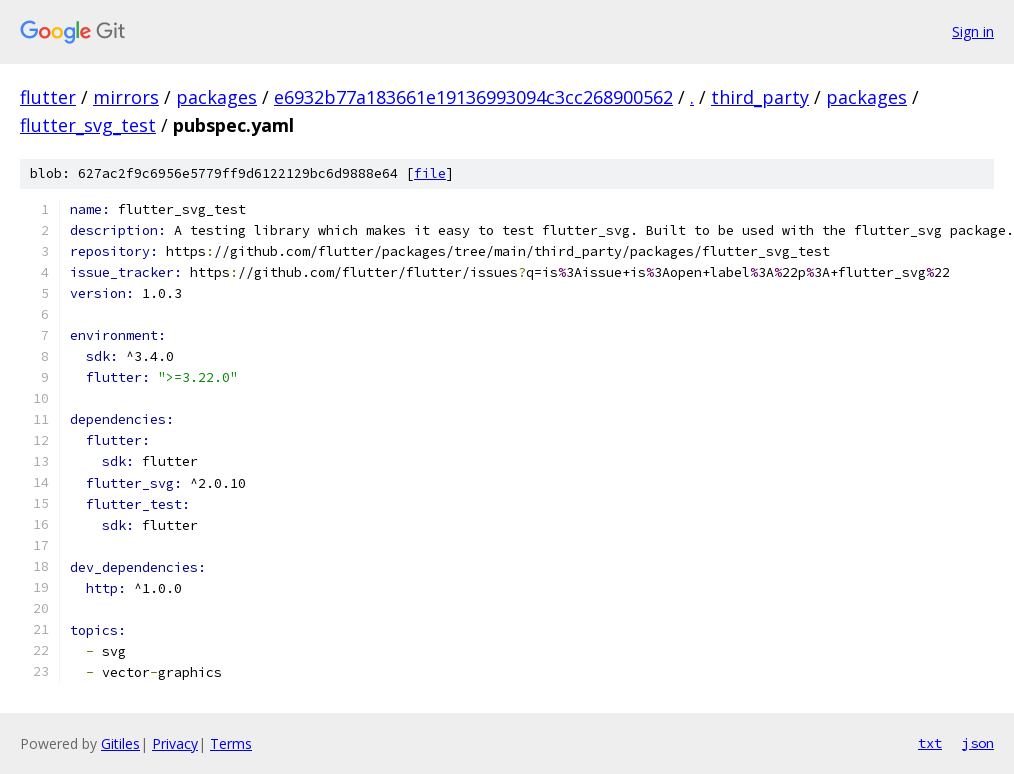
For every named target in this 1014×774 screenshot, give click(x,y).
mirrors (126, 97)
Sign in (973, 31)
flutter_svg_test (88, 125)
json (978, 743)
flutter (48, 97)
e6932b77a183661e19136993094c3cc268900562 (473, 97)
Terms (231, 743)
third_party (760, 97)
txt (930, 743)
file (430, 173)
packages (216, 97)
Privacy (175, 743)
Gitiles (120, 743)
